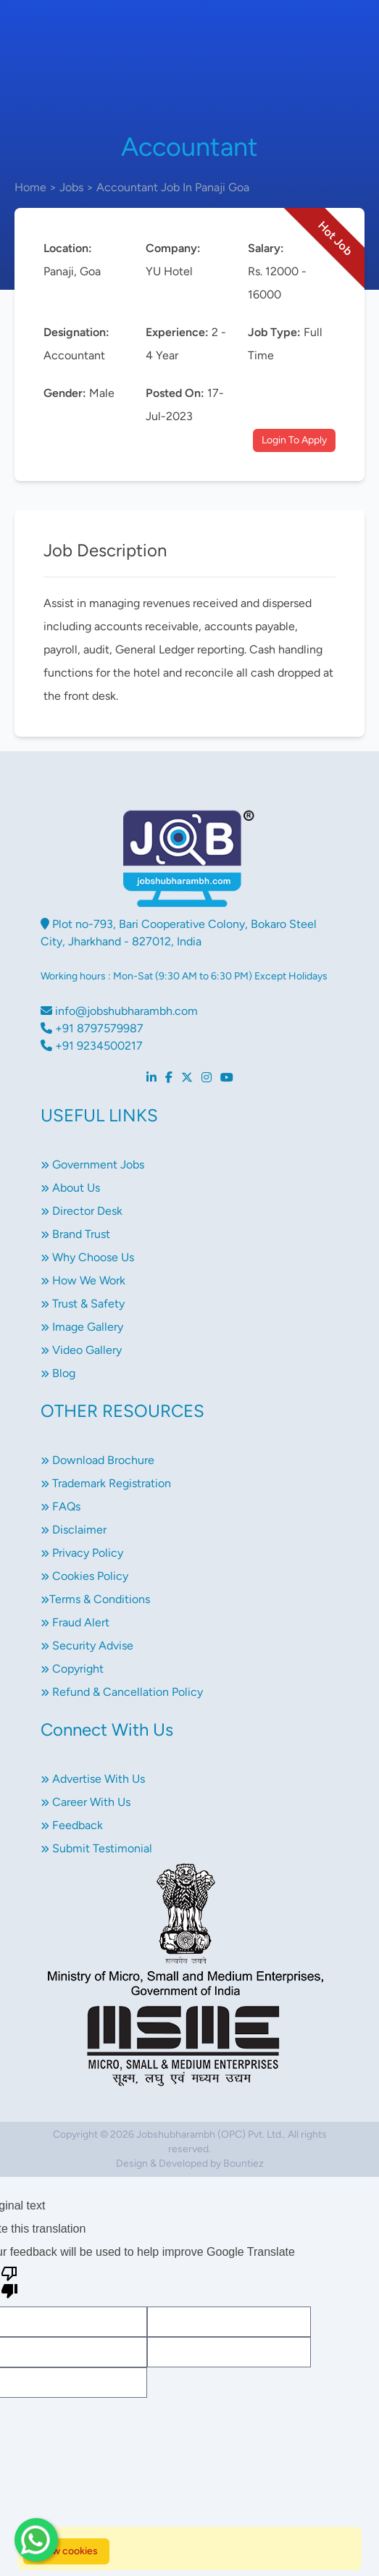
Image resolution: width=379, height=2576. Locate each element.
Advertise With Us (93, 1779)
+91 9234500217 (92, 1046)
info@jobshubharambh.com (119, 1011)
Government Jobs (92, 1164)
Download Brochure (97, 1460)
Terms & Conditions (95, 1599)
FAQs (60, 1506)
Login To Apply (294, 440)
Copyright (72, 1669)
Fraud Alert (75, 1622)
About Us (70, 1188)
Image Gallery (82, 1327)
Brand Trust (75, 1234)
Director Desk (81, 1211)
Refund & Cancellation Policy (122, 1692)
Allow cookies (66, 2551)
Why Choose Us (87, 1257)
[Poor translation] (9, 2281)
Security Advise (87, 1645)
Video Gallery (81, 1350)
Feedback (72, 1825)
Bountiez (243, 2163)
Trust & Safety (83, 1303)
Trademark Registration (106, 1483)
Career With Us (85, 1802)
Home (30, 187)
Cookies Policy (84, 1576)
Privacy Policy (82, 1553)
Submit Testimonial (96, 1848)
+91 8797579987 (92, 1028)
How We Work (83, 1280)
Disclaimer (74, 1529)
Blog (58, 1373)
